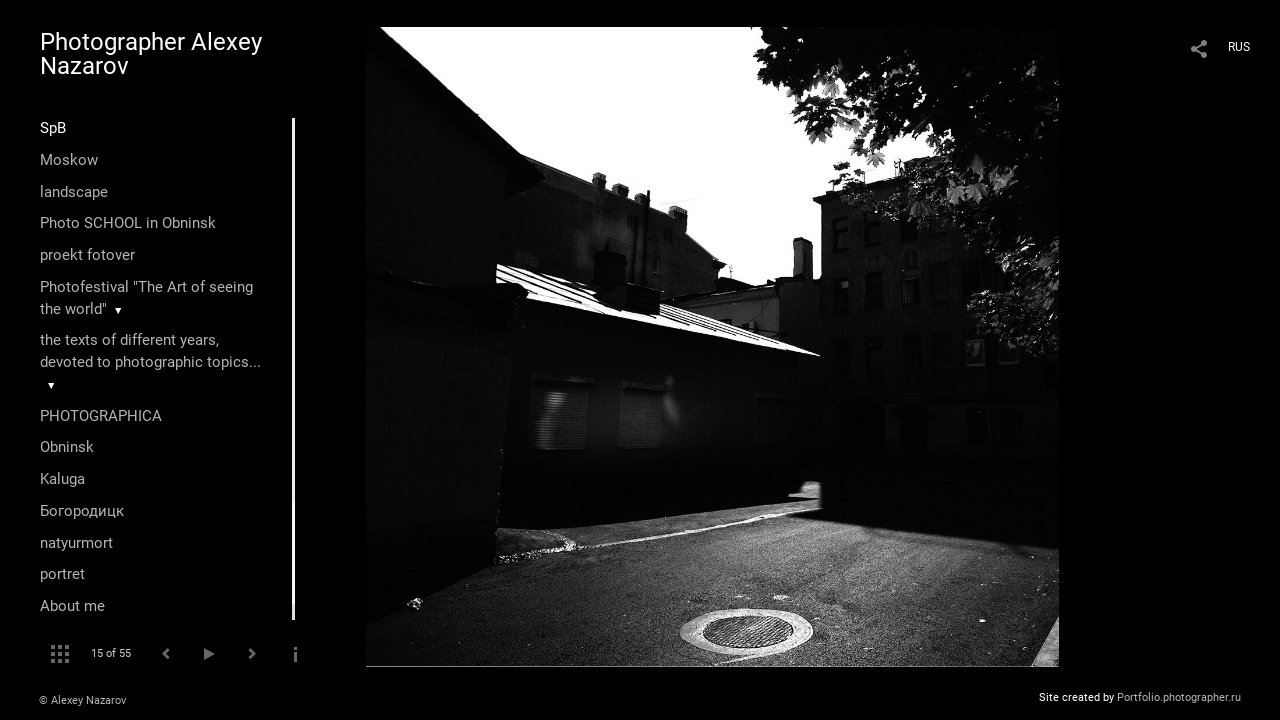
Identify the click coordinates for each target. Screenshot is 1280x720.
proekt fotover (87, 255)
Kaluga (62, 479)
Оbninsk (67, 447)
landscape (74, 192)
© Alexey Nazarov (82, 700)
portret (62, 574)
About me (72, 606)
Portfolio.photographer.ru (1179, 697)
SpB (53, 128)
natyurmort (76, 543)
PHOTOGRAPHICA (101, 416)
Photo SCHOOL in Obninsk (128, 223)
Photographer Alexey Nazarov (151, 54)
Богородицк (82, 511)
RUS (1239, 47)
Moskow (69, 160)
